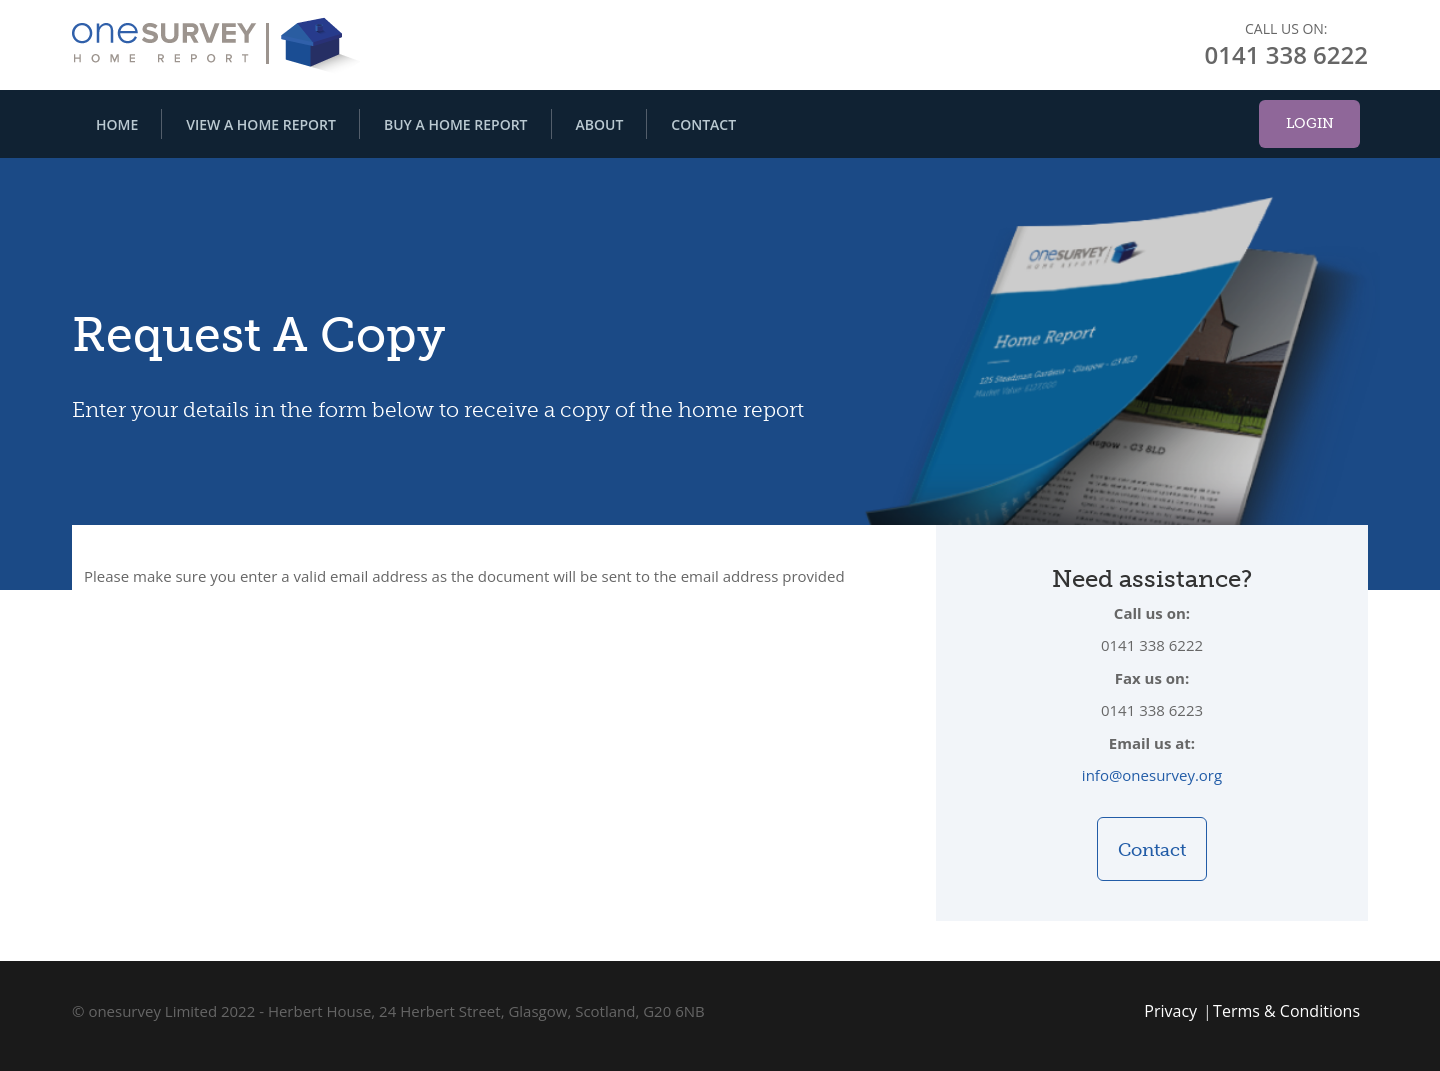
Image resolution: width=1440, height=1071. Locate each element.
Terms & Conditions (1286, 1011)
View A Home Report (261, 124)
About (600, 124)
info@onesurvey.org (1152, 775)
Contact (703, 124)
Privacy (1170, 1011)
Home (117, 124)
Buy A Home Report (456, 124)
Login (1310, 123)
